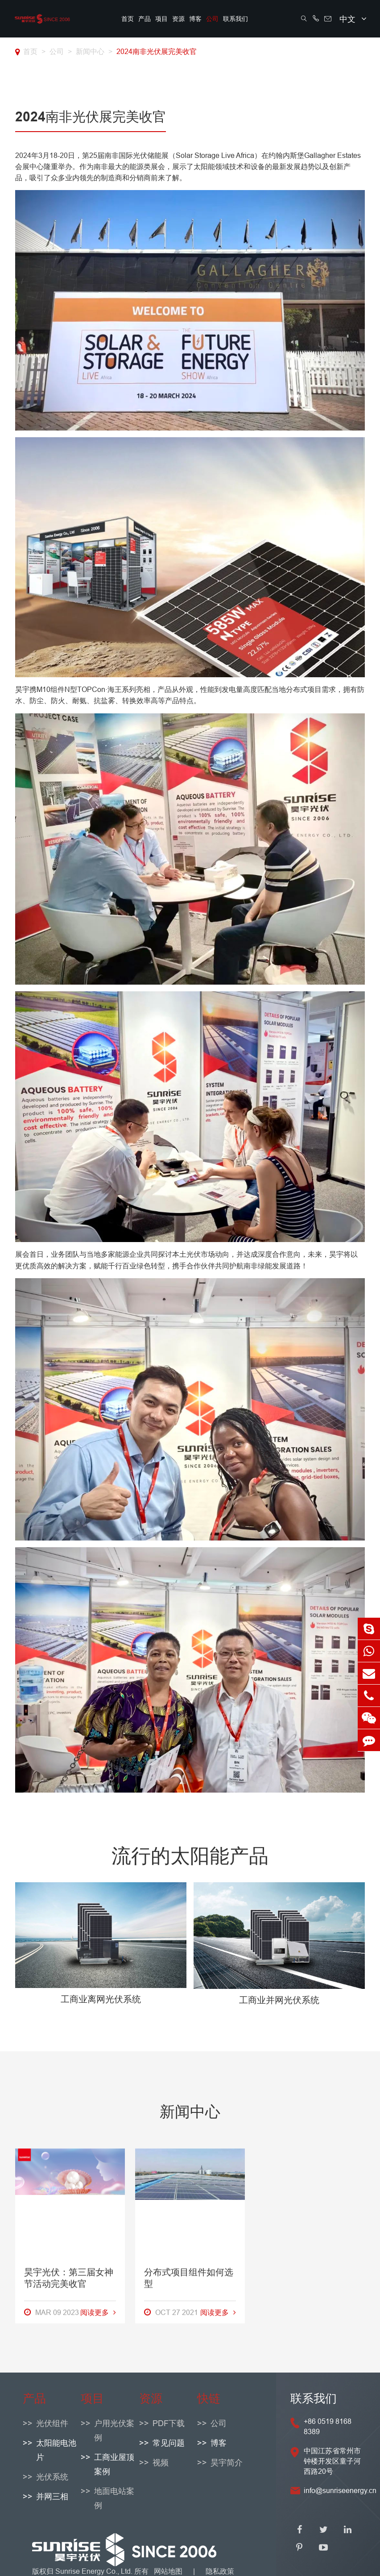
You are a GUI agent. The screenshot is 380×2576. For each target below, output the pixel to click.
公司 (212, 18)
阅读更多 (98, 2326)
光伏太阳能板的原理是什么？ (308, 2291)
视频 (161, 2462)
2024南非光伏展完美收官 (156, 51)
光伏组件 (52, 2423)
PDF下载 (169, 2423)
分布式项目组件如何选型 (188, 2291)
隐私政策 (220, 2571)
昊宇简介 (227, 2462)
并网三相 (52, 2496)
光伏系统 (52, 2476)
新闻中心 (90, 51)
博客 (195, 18)
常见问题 (169, 2443)
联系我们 (235, 18)
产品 (144, 18)
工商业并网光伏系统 (279, 2000)
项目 (161, 18)
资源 (178, 18)
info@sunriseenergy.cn (340, 2490)
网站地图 (168, 2571)
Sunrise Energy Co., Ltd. (94, 2571)
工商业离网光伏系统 (101, 1999)
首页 (127, 18)
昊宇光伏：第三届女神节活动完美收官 (68, 2291)
